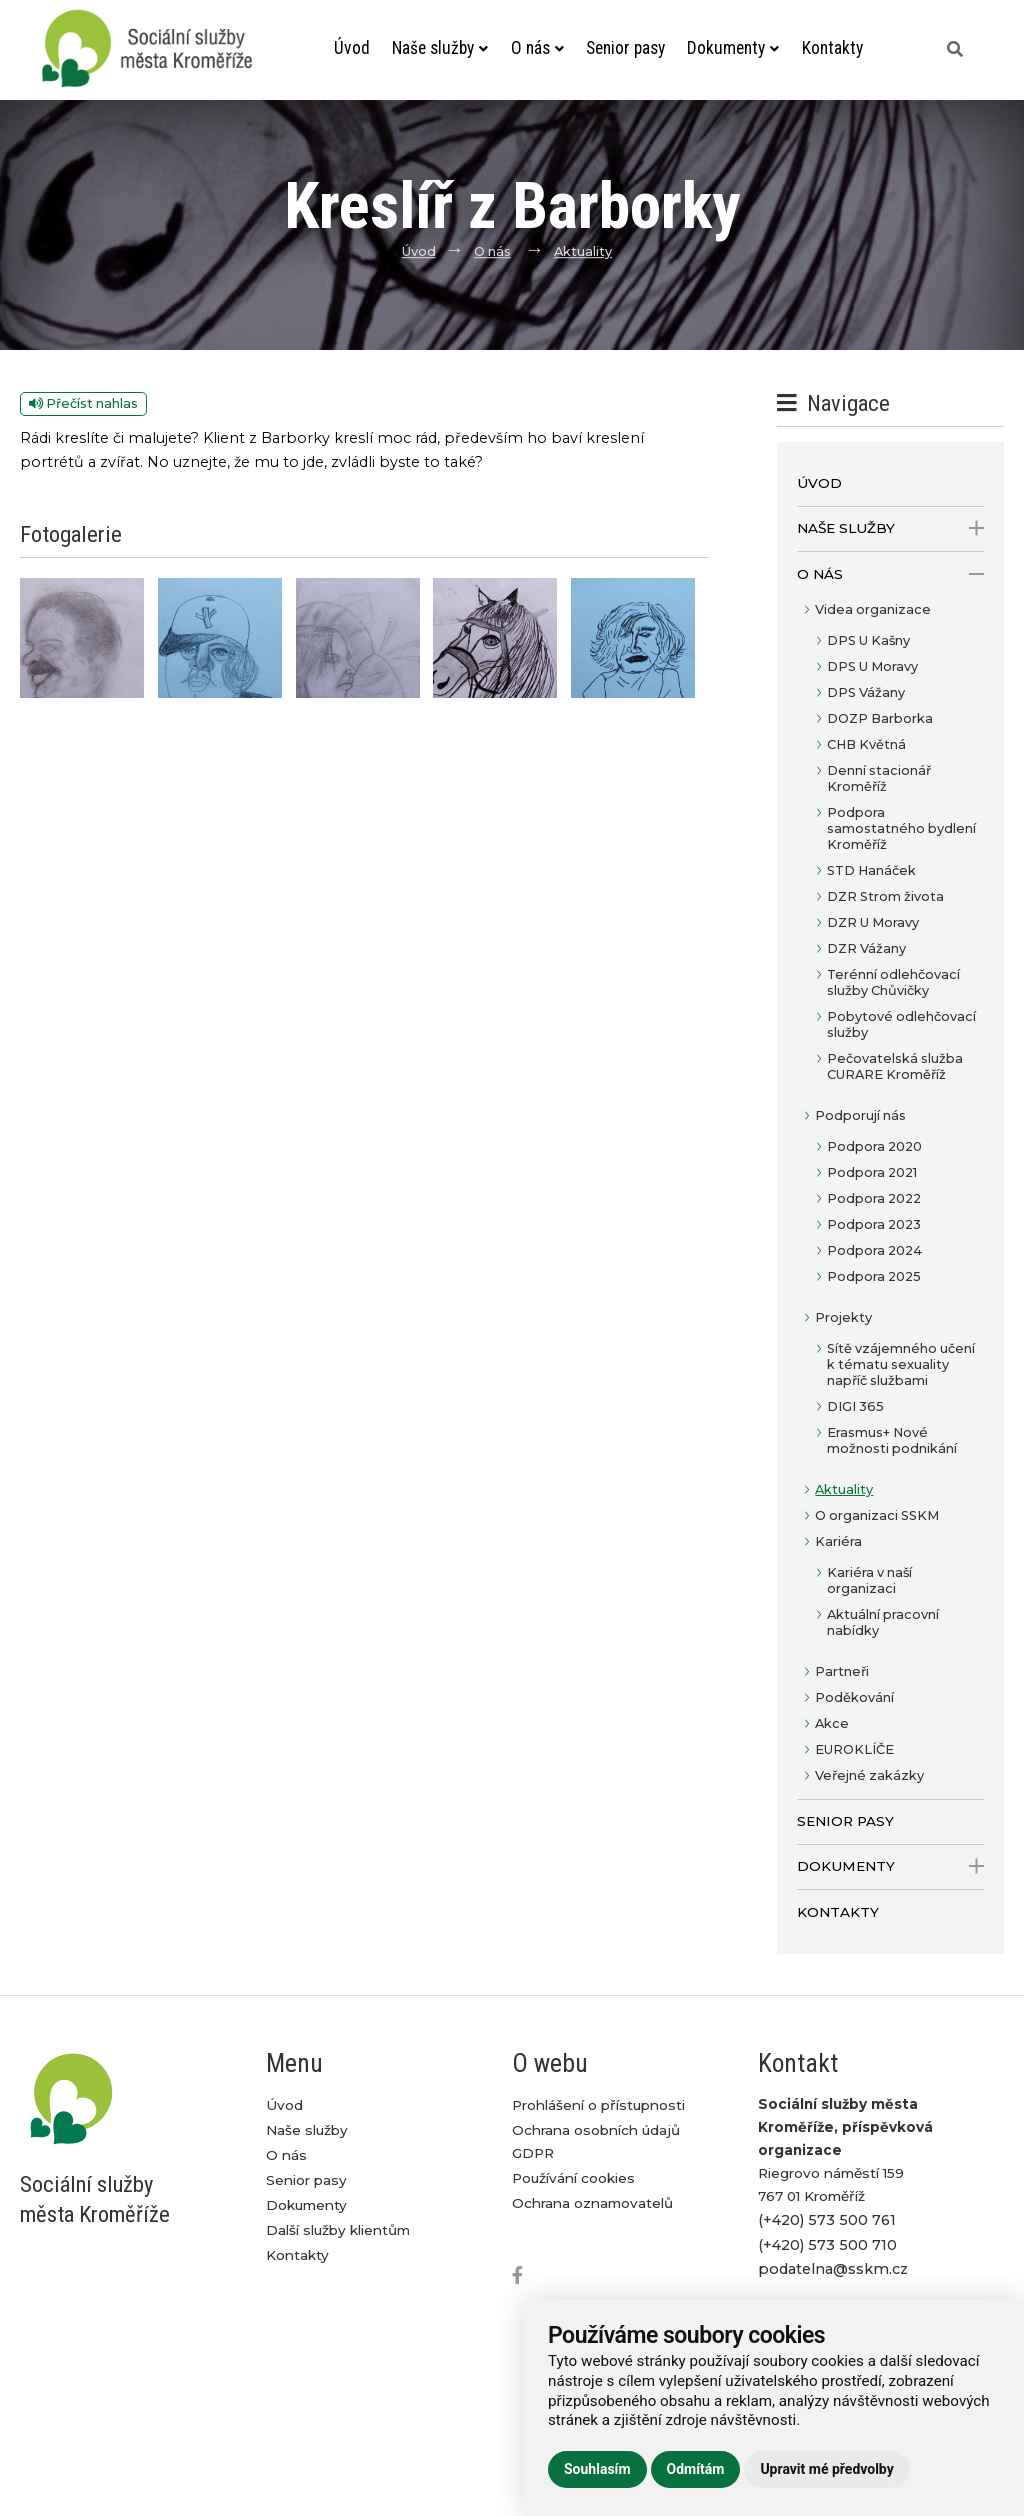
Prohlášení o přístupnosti (598, 2105)
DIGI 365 (855, 1406)
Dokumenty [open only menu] (890, 1866)
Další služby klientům (338, 2230)
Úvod (352, 48)
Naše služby (440, 48)
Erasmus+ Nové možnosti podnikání (892, 1440)
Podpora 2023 (874, 1224)
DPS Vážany (866, 692)
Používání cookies (573, 2178)
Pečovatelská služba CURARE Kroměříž (895, 1066)
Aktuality (583, 251)
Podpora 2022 (874, 1198)
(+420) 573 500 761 (827, 2220)
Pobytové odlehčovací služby (901, 1024)
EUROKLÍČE (854, 1749)
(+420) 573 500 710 (827, 2245)
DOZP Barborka (880, 718)
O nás (536, 48)
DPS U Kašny (868, 640)
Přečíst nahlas (83, 403)
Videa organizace (873, 609)
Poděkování (854, 1697)
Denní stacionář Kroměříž (879, 778)
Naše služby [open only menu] (890, 528)
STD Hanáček (871, 870)
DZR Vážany (866, 948)
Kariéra (838, 1541)
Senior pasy (625, 48)
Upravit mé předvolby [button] (826, 2469)
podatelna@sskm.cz (833, 2269)
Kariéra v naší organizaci (869, 1580)
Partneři (842, 1671)
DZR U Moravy (873, 922)
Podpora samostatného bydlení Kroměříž (901, 828)
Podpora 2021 (872, 1172)
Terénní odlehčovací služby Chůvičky (893, 982)
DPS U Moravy (872, 666)
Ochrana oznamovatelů (592, 2203)
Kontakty (831, 48)
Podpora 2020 (874, 1146)
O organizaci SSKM (877, 1515)
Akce (832, 1723)
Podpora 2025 (874, 1276)
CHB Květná (866, 744)
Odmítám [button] (696, 2469)
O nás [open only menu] (890, 574)
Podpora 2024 (874, 1250)
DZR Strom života (885, 896)
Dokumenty (733, 48)
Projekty (843, 1317)
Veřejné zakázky (869, 1775)
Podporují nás (860, 1115)
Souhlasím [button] (597, 2469)
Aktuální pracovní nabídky (883, 1622)
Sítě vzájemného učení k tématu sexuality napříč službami (901, 1364)
